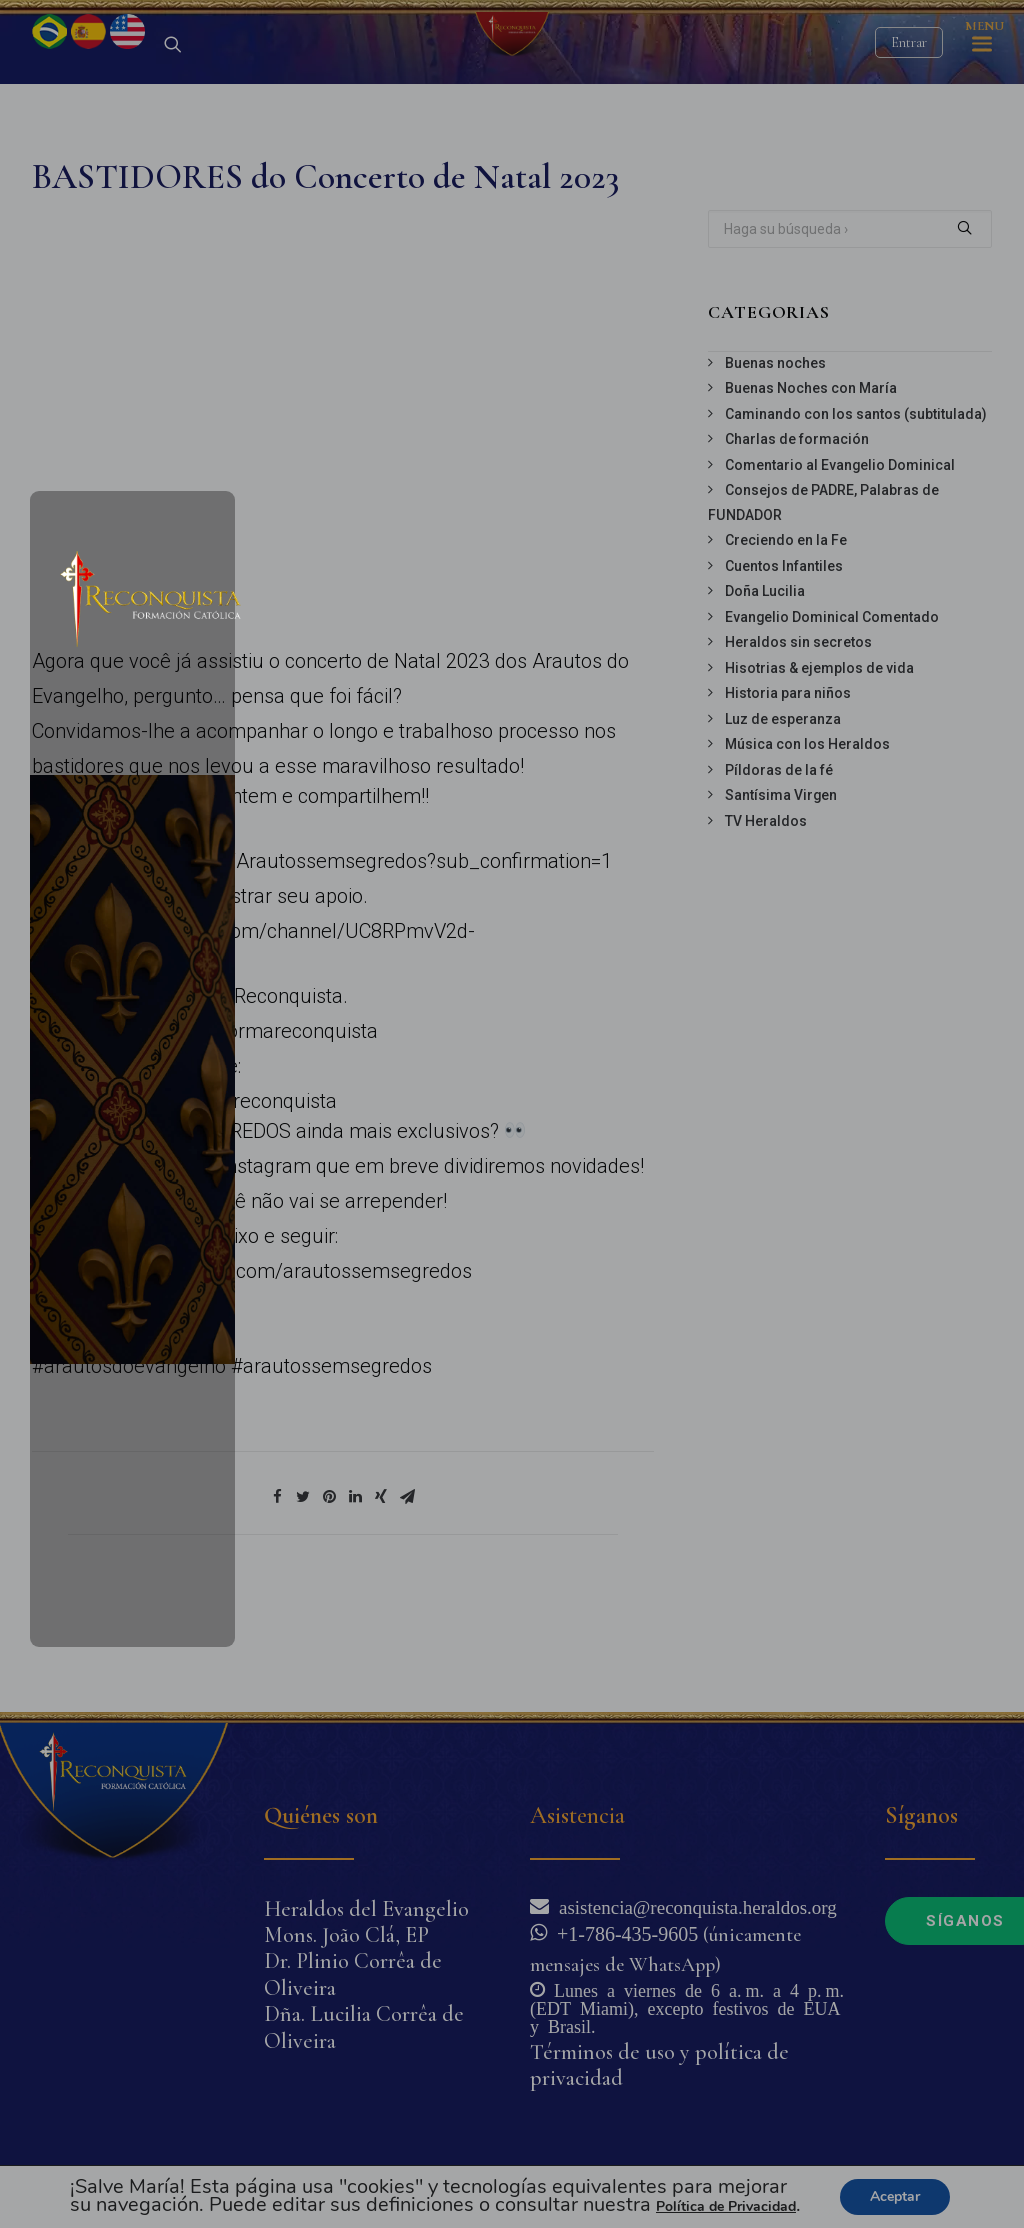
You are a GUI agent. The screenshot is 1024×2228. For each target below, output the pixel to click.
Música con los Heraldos (807, 849)
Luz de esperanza (783, 824)
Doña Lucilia (765, 696)
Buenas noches (775, 468)
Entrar (909, 95)
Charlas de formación (797, 544)
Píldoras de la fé (779, 875)
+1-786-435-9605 (622, 1932)
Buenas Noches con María (811, 493)
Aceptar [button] (895, 2196)
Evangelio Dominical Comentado (832, 722)
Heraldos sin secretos (798, 747)
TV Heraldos (766, 926)
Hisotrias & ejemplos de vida (819, 773)
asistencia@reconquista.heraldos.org (693, 1905)
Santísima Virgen (781, 900)
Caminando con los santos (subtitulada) (856, 519)
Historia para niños (788, 798)
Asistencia (577, 1815)
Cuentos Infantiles (784, 671)
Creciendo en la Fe (786, 645)
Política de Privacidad (726, 2206)
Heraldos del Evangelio (366, 1909)
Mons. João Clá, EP (346, 1935)
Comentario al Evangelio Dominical (840, 570)
